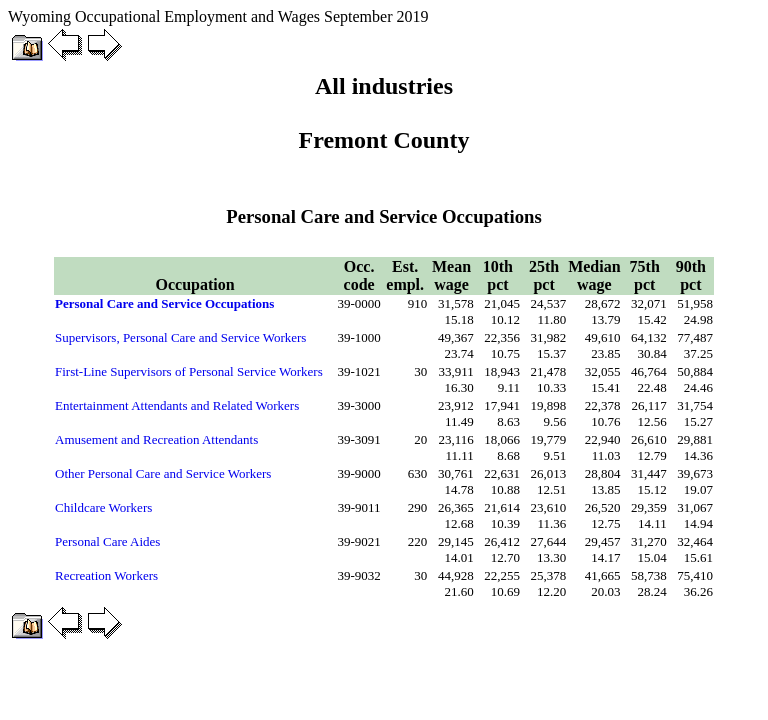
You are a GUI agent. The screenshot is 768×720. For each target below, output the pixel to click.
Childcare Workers (103, 507)
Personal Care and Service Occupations (164, 303)
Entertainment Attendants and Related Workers (177, 405)
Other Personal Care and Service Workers (163, 473)
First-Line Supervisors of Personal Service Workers (189, 371)
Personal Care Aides (107, 541)
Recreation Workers (106, 575)
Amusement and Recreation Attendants (156, 439)
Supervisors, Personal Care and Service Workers (180, 337)
